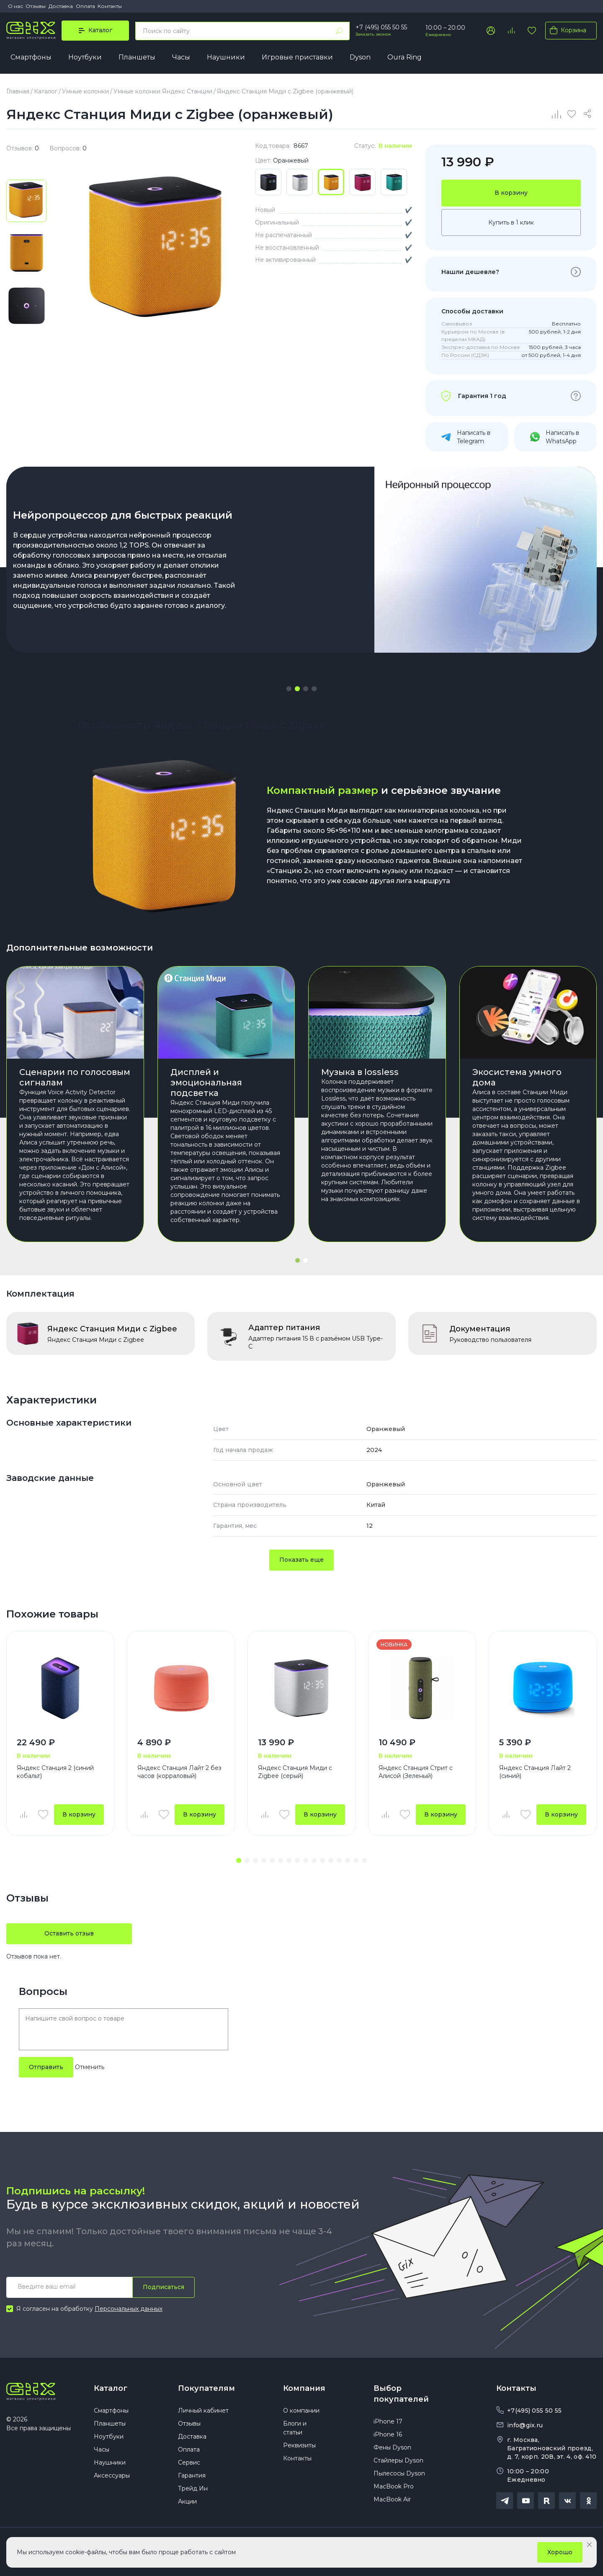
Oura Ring (404, 57)
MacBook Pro (394, 2486)
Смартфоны (31, 57)
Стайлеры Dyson (398, 2460)
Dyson (360, 57)
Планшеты (137, 57)
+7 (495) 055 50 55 (381, 27)
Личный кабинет (203, 2410)
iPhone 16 (388, 2434)
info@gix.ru (525, 2425)
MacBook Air (392, 2499)
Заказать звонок (373, 34)
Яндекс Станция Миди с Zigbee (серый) (295, 1772)
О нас (15, 6)
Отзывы (36, 6)
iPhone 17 (388, 2421)
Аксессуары (112, 2475)
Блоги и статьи (295, 2428)
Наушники (226, 57)
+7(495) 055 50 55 (534, 2410)
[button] (288, 688)
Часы (181, 57)
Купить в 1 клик (511, 222)
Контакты (110, 6)
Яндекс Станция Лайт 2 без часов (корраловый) (179, 1772)
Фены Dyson (392, 2447)
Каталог (110, 2388)
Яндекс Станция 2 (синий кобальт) (55, 1772)
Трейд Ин (193, 2488)
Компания (304, 2388)
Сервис (189, 2462)
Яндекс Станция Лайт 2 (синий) (535, 1772)
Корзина (566, 30)
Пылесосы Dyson (399, 2473)
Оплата (85, 6)
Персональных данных (128, 2308)
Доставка (61, 6)
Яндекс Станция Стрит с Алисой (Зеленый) (416, 1772)
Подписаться (163, 2287)
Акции (187, 2501)
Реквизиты (299, 2445)
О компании (301, 2410)
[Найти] (339, 31)
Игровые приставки (297, 57)
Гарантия (192, 2475)
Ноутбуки (85, 57)
